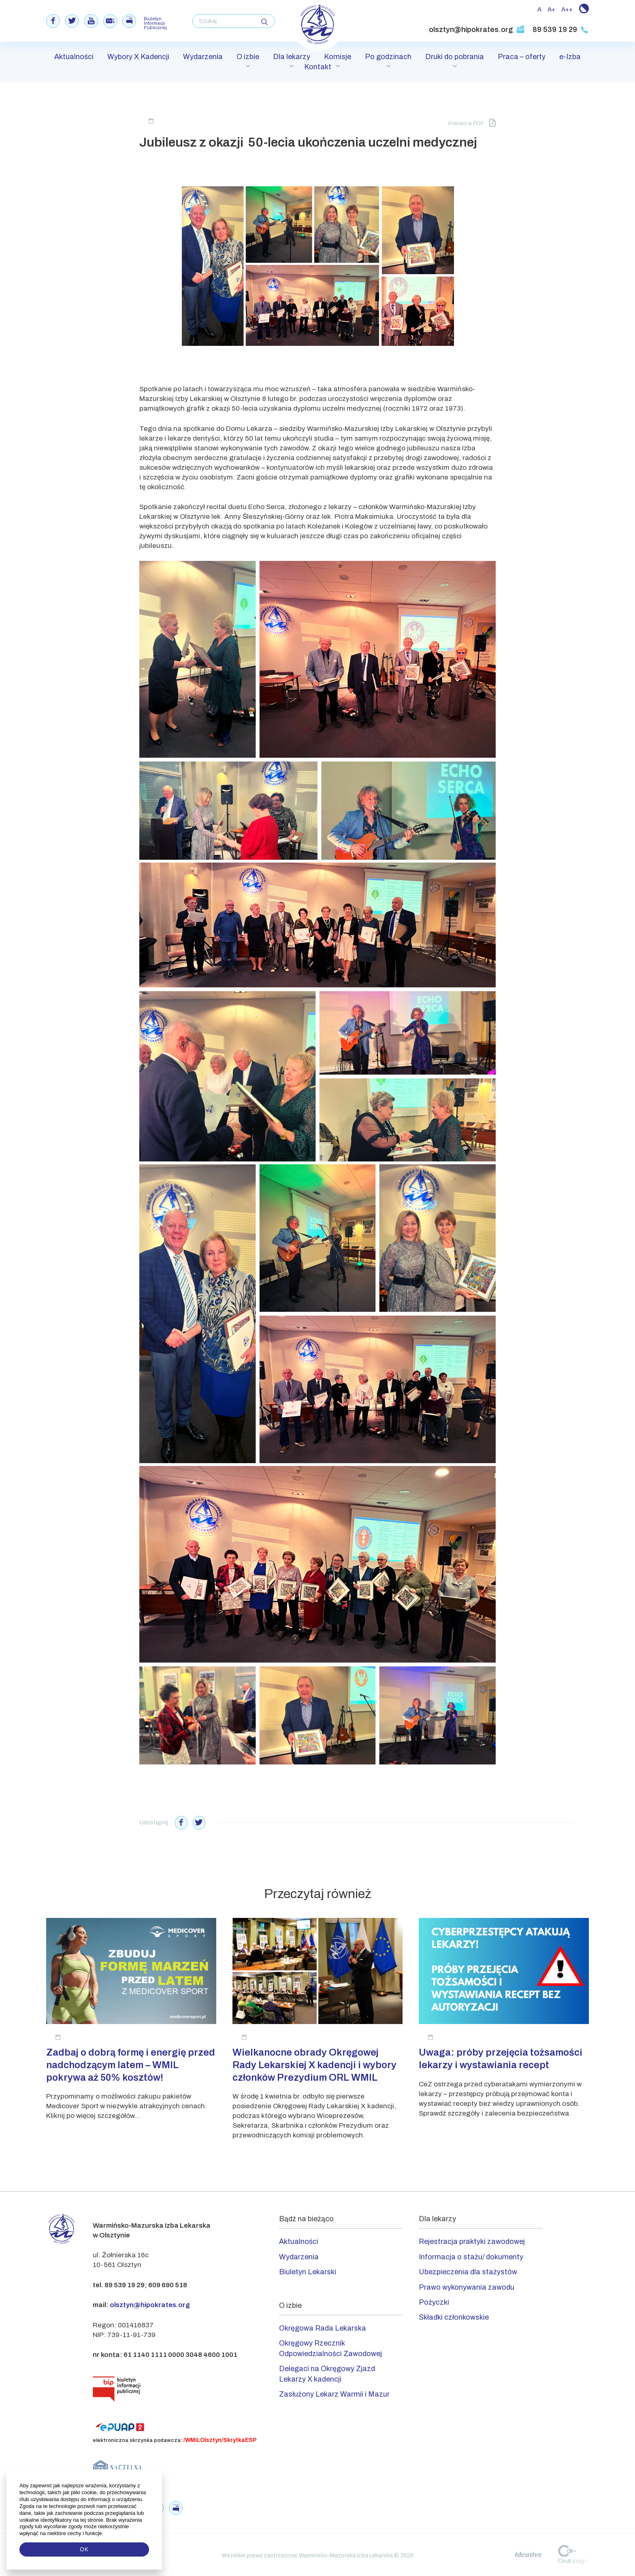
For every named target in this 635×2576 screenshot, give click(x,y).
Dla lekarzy (291, 58)
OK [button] (84, 2549)
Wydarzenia (203, 58)
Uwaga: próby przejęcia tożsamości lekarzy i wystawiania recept (500, 2057)
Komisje (337, 58)
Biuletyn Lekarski (307, 2270)
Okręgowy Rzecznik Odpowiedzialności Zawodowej (330, 2347)
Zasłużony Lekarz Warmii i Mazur (334, 2392)
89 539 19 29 (561, 29)
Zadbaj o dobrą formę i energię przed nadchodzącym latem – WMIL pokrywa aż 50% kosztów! (130, 2063)
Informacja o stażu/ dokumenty (471, 2255)
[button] (104, 2533)
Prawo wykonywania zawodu (466, 2286)
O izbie (248, 58)
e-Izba (570, 58)
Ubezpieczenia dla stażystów (468, 2270)
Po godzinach (388, 58)
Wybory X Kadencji (138, 58)
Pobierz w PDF (472, 122)
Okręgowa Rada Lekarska (322, 2326)
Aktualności (74, 58)
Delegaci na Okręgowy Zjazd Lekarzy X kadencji (327, 2372)
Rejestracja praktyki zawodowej (472, 2240)
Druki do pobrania (454, 58)
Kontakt (317, 68)
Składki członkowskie (454, 2316)
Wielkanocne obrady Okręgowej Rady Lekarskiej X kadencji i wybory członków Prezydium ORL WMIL (314, 2063)
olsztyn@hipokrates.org (477, 29)
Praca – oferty (522, 58)
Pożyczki (434, 2301)
